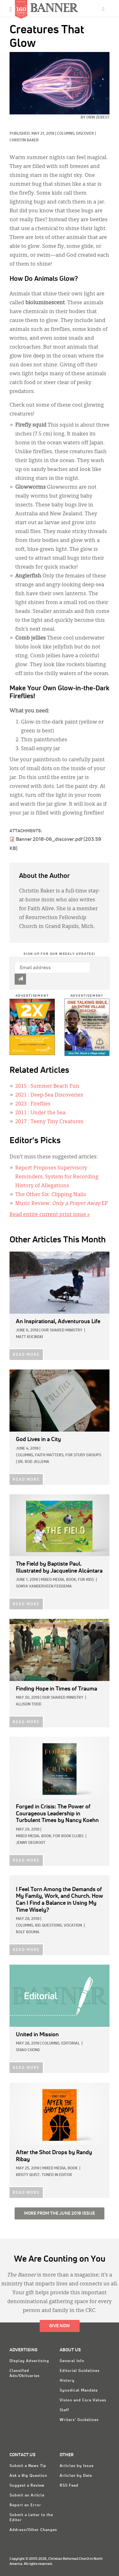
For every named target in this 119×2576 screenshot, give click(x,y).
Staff (64, 2410)
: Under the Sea (40, 1113)
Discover (85, 134)
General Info (72, 2361)
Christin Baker (24, 140)
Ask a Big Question (28, 2476)
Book (72, 2168)
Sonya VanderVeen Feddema (44, 1586)
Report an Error (25, 2505)
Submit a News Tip (28, 2466)
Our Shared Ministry (61, 1330)
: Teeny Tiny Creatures (49, 1121)
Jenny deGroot (30, 1843)
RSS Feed (69, 2486)
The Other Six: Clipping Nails (50, 1194)
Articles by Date (76, 2476)
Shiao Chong (28, 2050)
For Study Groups (83, 1455)
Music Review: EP (61, 1203)
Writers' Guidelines (79, 2420)
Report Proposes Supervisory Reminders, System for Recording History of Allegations (56, 1177)
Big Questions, (49, 1926)
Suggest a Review (27, 2486)
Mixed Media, (53, 1580)
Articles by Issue (77, 2466)
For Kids (86, 1580)
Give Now (59, 2326)
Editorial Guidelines (80, 2371)
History (67, 2381)
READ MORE (26, 1355)
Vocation (73, 1926)
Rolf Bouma (27, 1932)
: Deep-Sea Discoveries (49, 1095)
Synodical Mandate (79, 2390)
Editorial (70, 2043)
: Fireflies (32, 1104)
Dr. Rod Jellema (33, 1462)
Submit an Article (27, 2495)
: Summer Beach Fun (47, 1086)
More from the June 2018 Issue (59, 2213)
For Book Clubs (68, 1836)
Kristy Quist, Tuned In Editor (44, 2175)
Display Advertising (29, 2361)
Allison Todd (28, 1704)
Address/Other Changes (33, 2530)
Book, (71, 1580)
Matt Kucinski (29, 1337)
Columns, (66, 134)
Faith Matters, (49, 1455)
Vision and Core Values (83, 2400)
